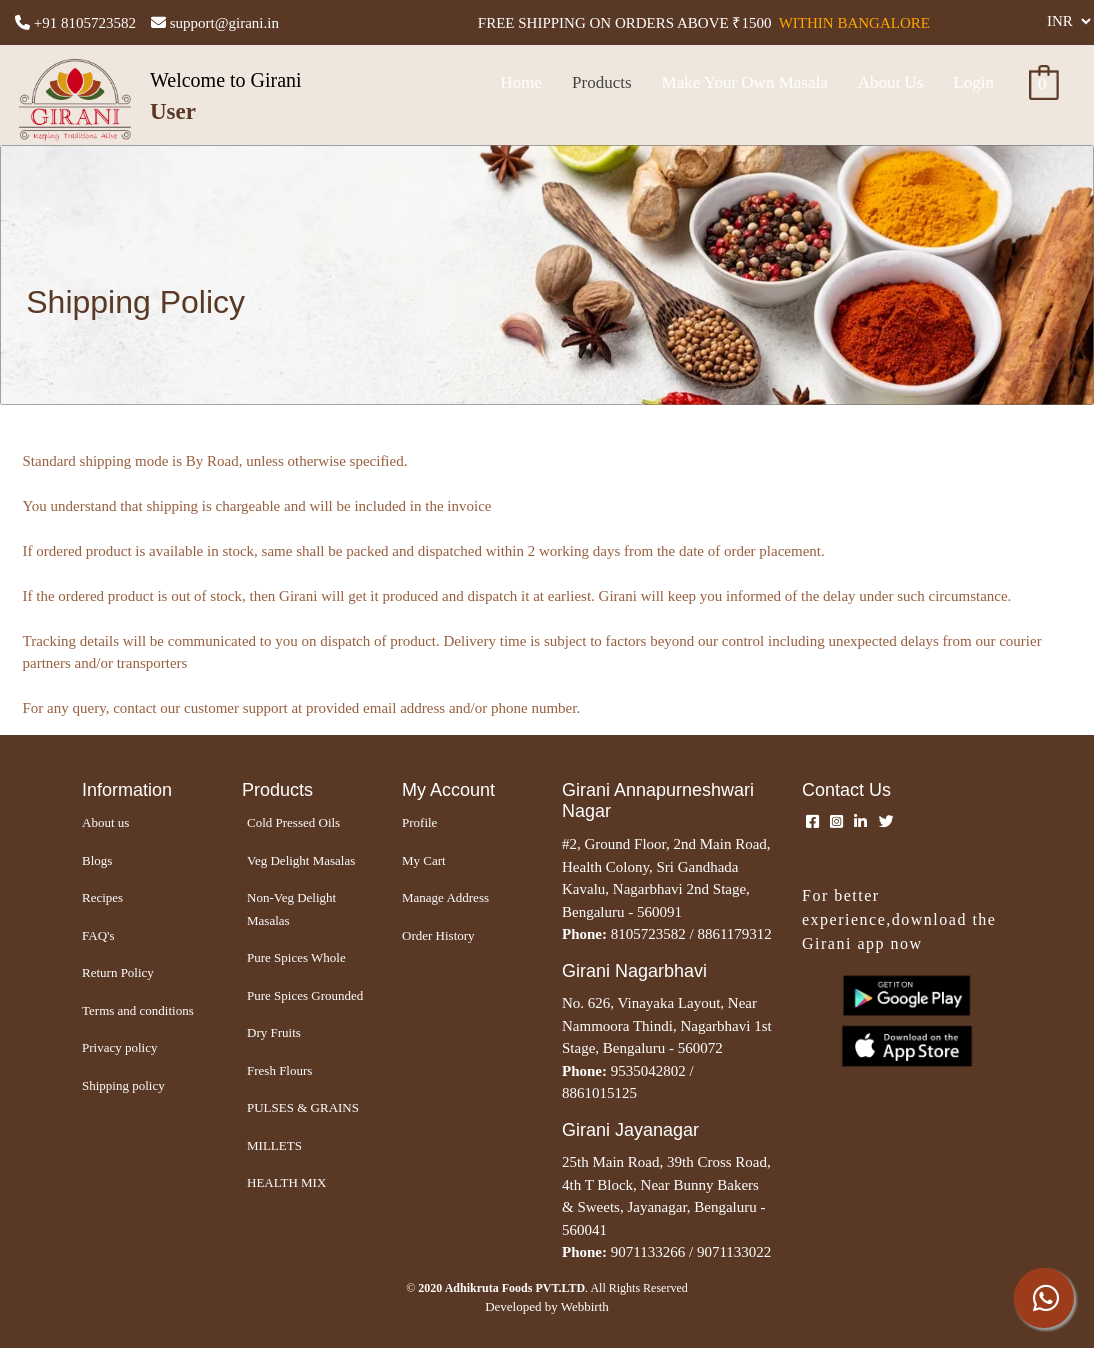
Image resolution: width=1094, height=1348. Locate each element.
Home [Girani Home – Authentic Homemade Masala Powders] (521, 82)
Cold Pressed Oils (293, 822)
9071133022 (734, 1252)
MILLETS (274, 1145)
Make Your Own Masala (745, 82)
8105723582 (648, 934)
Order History (438, 935)
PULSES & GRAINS (303, 1107)
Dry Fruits (274, 1032)
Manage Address (445, 897)
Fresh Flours (279, 1070)
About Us (891, 82)
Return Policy (118, 972)
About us (105, 822)
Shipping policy (123, 1085)
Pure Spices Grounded (305, 995)
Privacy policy (119, 1047)
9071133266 (648, 1252)
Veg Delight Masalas (301, 860)
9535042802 (648, 1071)
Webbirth (585, 1306)
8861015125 (599, 1093)
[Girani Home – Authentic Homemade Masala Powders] (147, 791)
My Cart (424, 860)
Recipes (102, 897)
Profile (419, 822)
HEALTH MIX (286, 1182)
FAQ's (98, 935)
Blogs (97, 860)
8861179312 (734, 934)
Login (973, 82)
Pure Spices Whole (296, 957)
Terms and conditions (138, 1010)
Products (602, 82)
